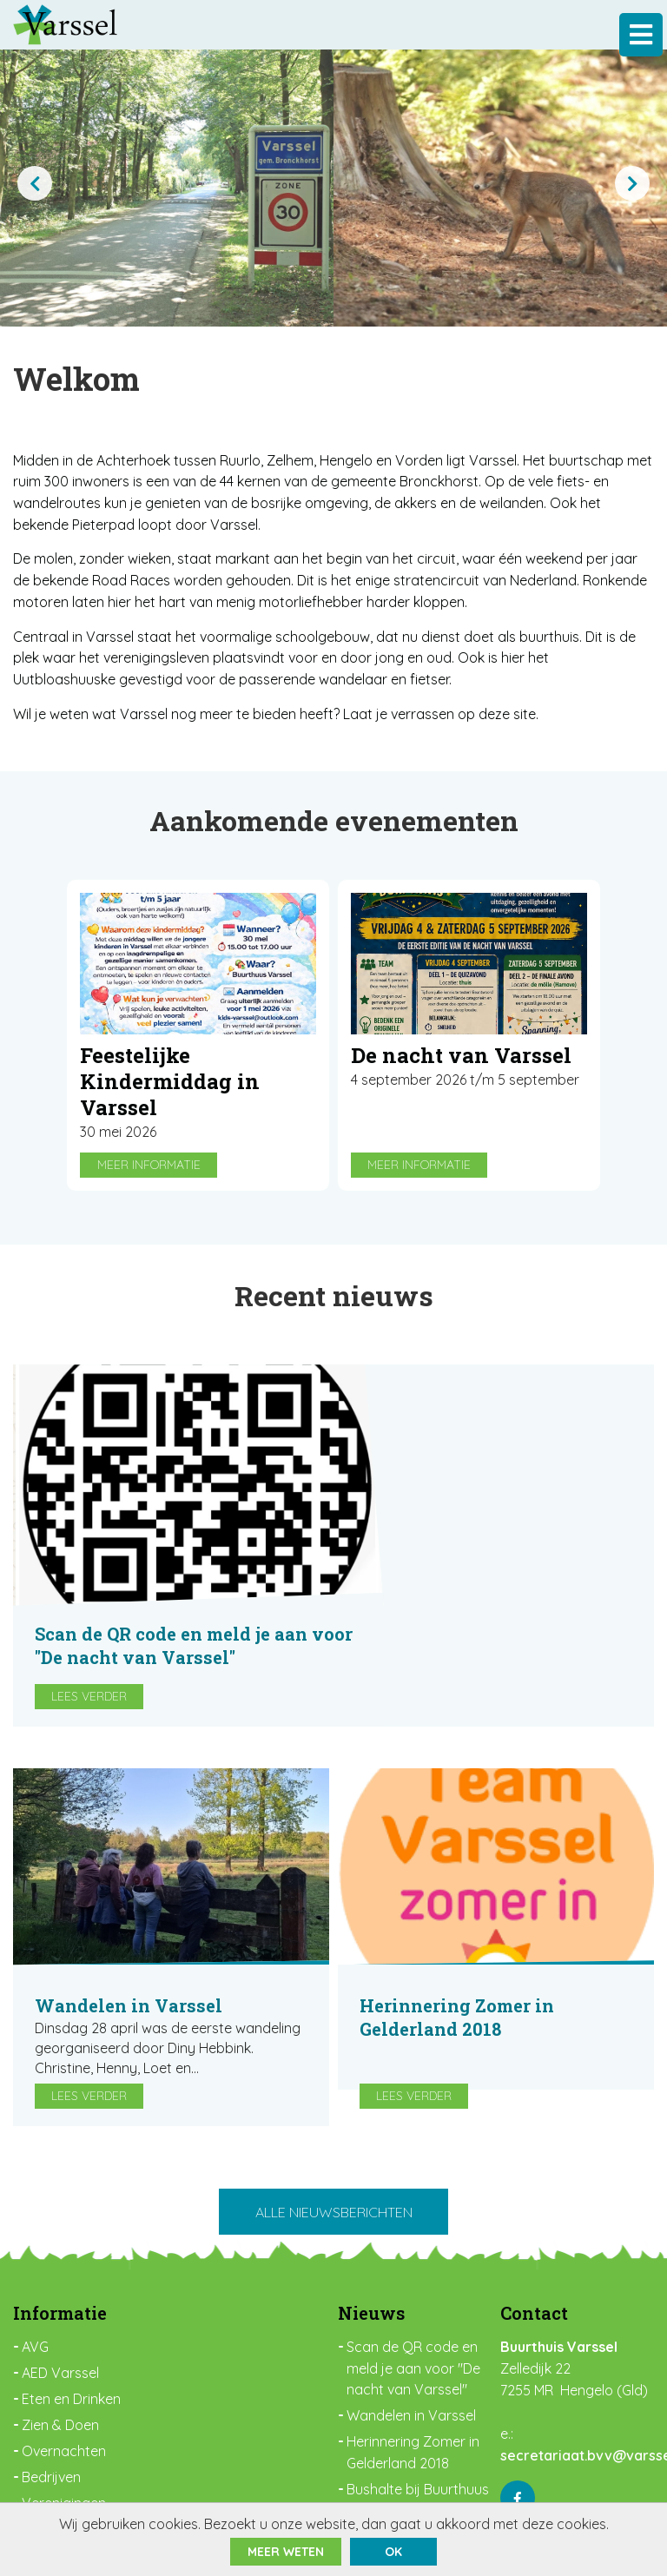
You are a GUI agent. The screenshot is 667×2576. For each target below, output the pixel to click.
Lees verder (409, 1551)
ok (393, 2551)
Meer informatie (149, 1171)
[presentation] (34, 183)
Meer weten (286, 2551)
